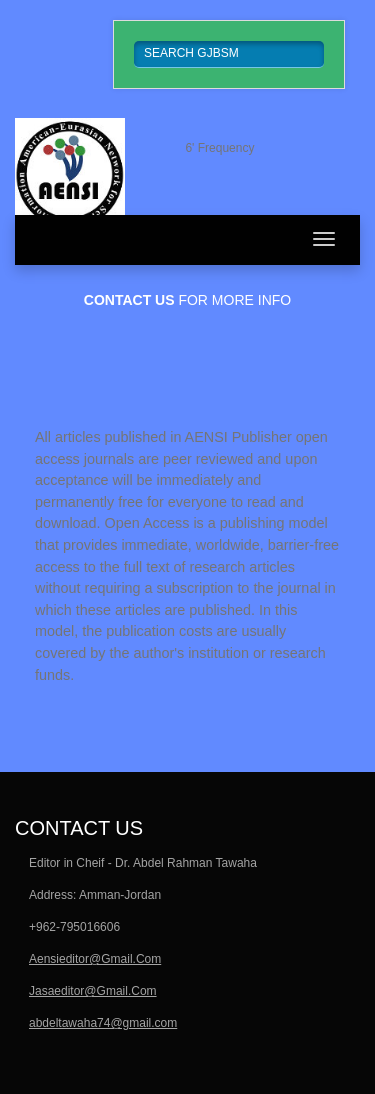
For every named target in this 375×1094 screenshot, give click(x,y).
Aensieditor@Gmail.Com (95, 959)
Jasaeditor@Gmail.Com (93, 991)
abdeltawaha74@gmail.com (103, 1023)
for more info (187, 300)
